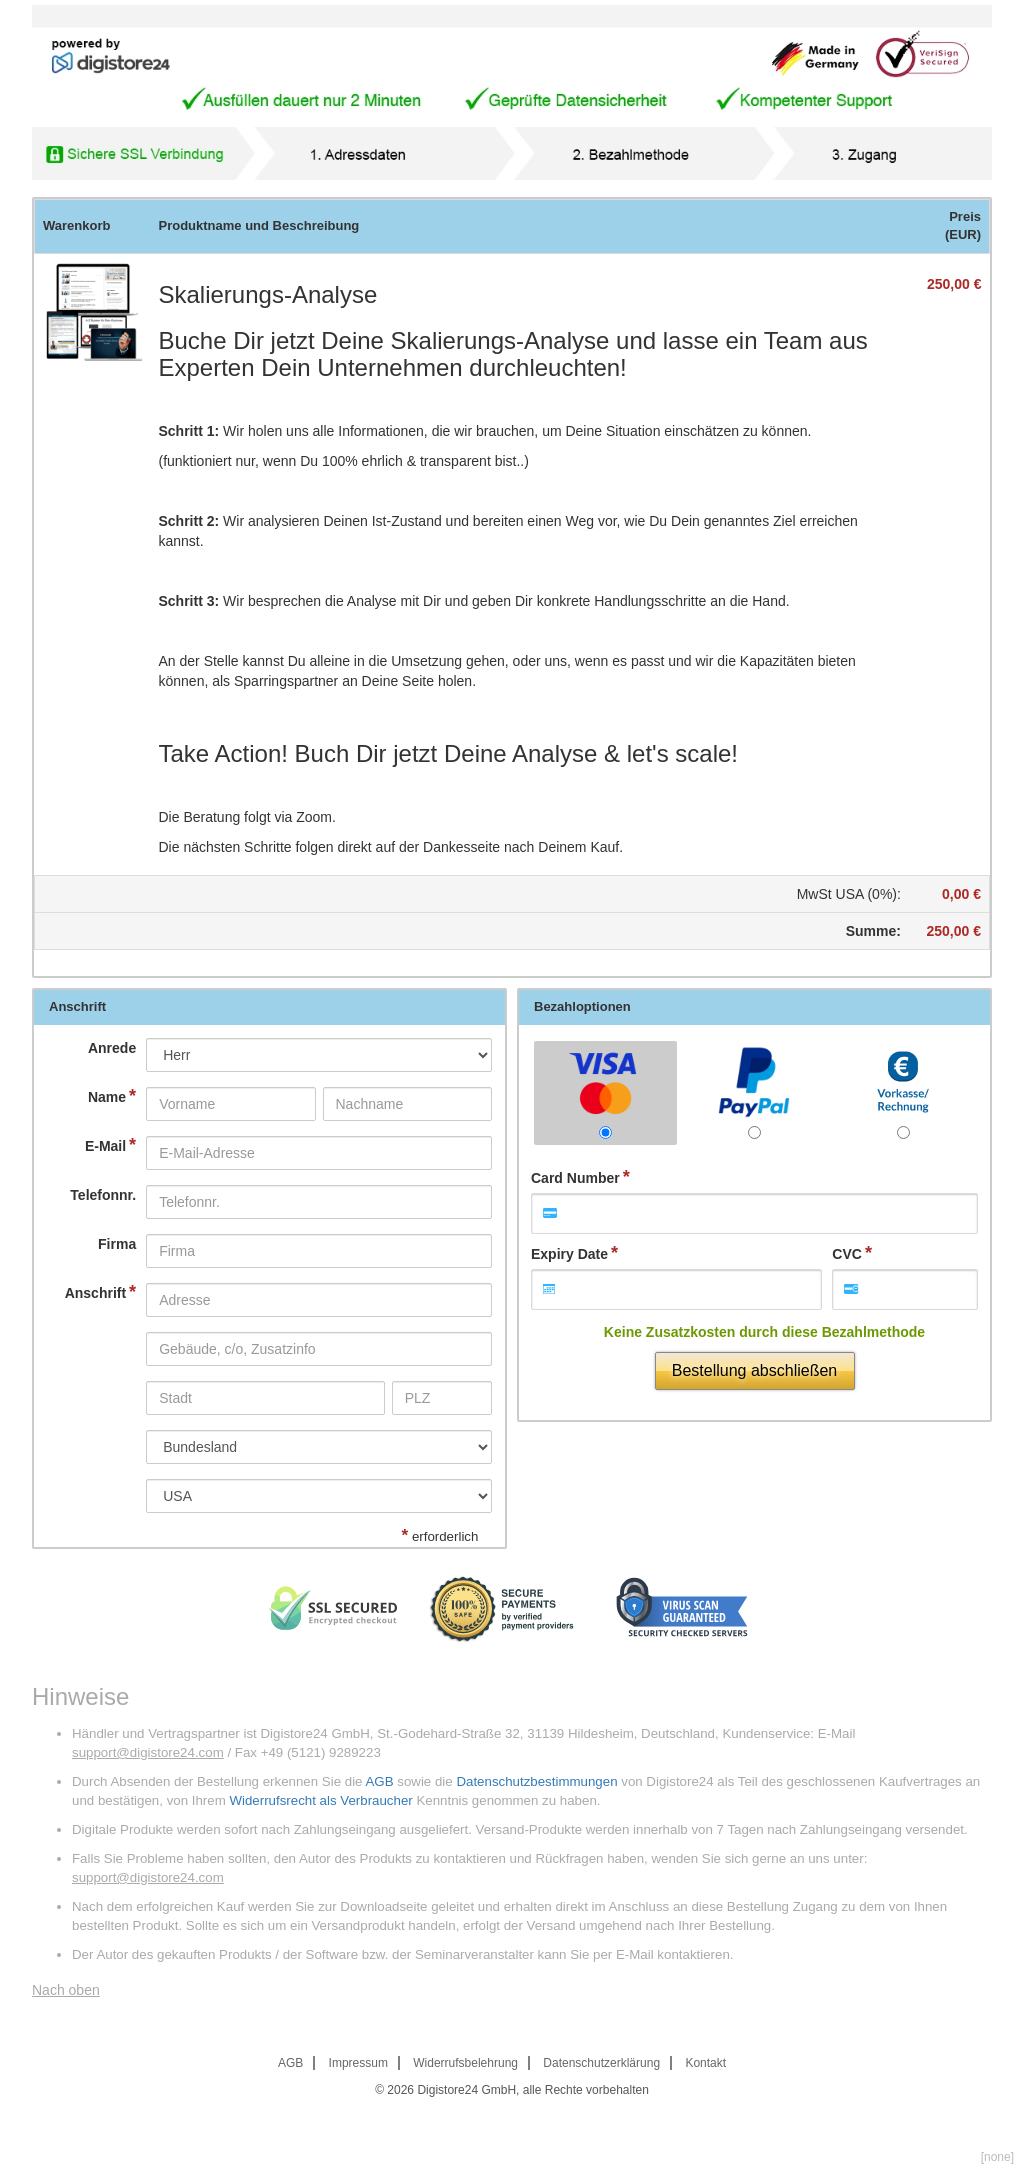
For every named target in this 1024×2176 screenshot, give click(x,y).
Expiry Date (569, 1254)
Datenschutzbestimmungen (536, 1781)
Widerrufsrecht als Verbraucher (320, 1800)
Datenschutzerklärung (601, 2063)
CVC (847, 1254)
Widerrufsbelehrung (465, 2063)
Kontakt (705, 2063)
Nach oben (66, 1990)
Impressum (358, 2063)
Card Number (575, 1178)
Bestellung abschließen (754, 1370)
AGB (379, 1781)
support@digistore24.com (148, 1752)
